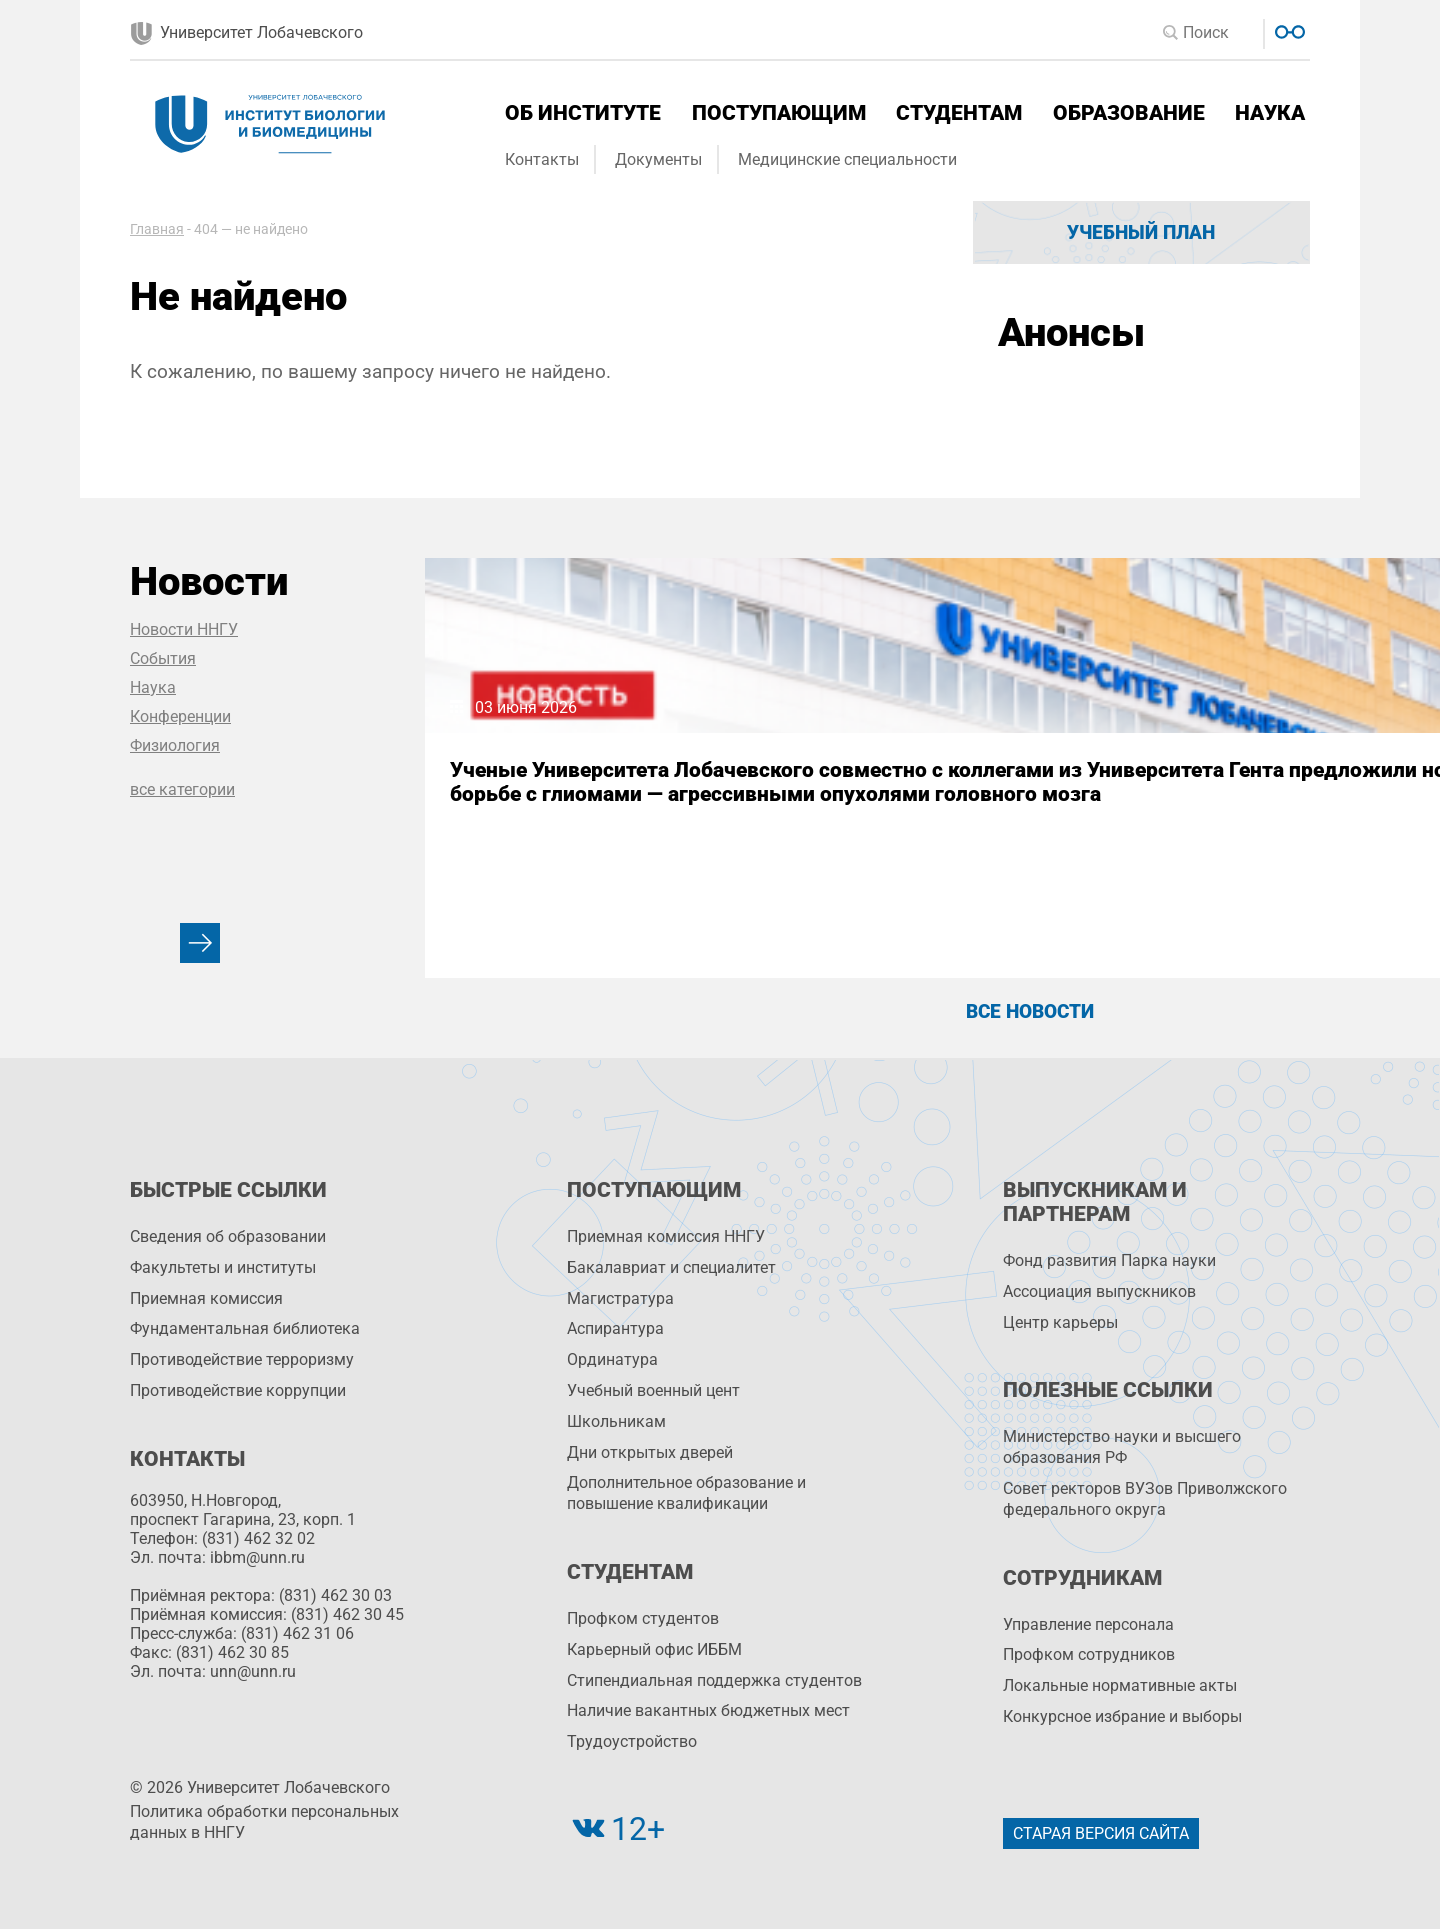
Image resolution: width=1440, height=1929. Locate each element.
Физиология (175, 745)
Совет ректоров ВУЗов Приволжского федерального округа (1145, 1499)
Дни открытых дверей (650, 1452)
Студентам (959, 113)
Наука (1270, 113)
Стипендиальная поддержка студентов (714, 1680)
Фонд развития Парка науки (1109, 1260)
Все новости (1030, 1011)
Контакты (542, 159)
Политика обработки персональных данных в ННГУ (264, 1822)
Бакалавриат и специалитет (671, 1267)
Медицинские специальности (847, 159)
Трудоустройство (632, 1741)
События (163, 658)
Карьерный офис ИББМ (654, 1649)
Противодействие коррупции (238, 1390)
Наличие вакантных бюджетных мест (708, 1710)
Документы (658, 159)
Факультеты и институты (223, 1267)
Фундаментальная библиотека (245, 1328)
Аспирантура (615, 1328)
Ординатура (612, 1359)
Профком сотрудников (1089, 1654)
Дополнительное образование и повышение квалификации (686, 1493)
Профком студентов (643, 1618)
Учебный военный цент (653, 1390)
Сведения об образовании (228, 1236)
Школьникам (616, 1421)
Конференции (180, 716)
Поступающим (779, 113)
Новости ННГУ (184, 629)
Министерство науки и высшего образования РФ (1122, 1447)
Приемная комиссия (206, 1298)
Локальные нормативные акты (1120, 1685)
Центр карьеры (1060, 1322)
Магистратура (620, 1298)
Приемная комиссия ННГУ (666, 1236)
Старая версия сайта (1101, 1833)
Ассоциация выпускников (1099, 1291)
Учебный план (1141, 232)
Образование (1129, 113)
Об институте (583, 113)
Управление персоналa (1088, 1624)
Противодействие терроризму (242, 1359)
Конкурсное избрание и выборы (1122, 1716)
